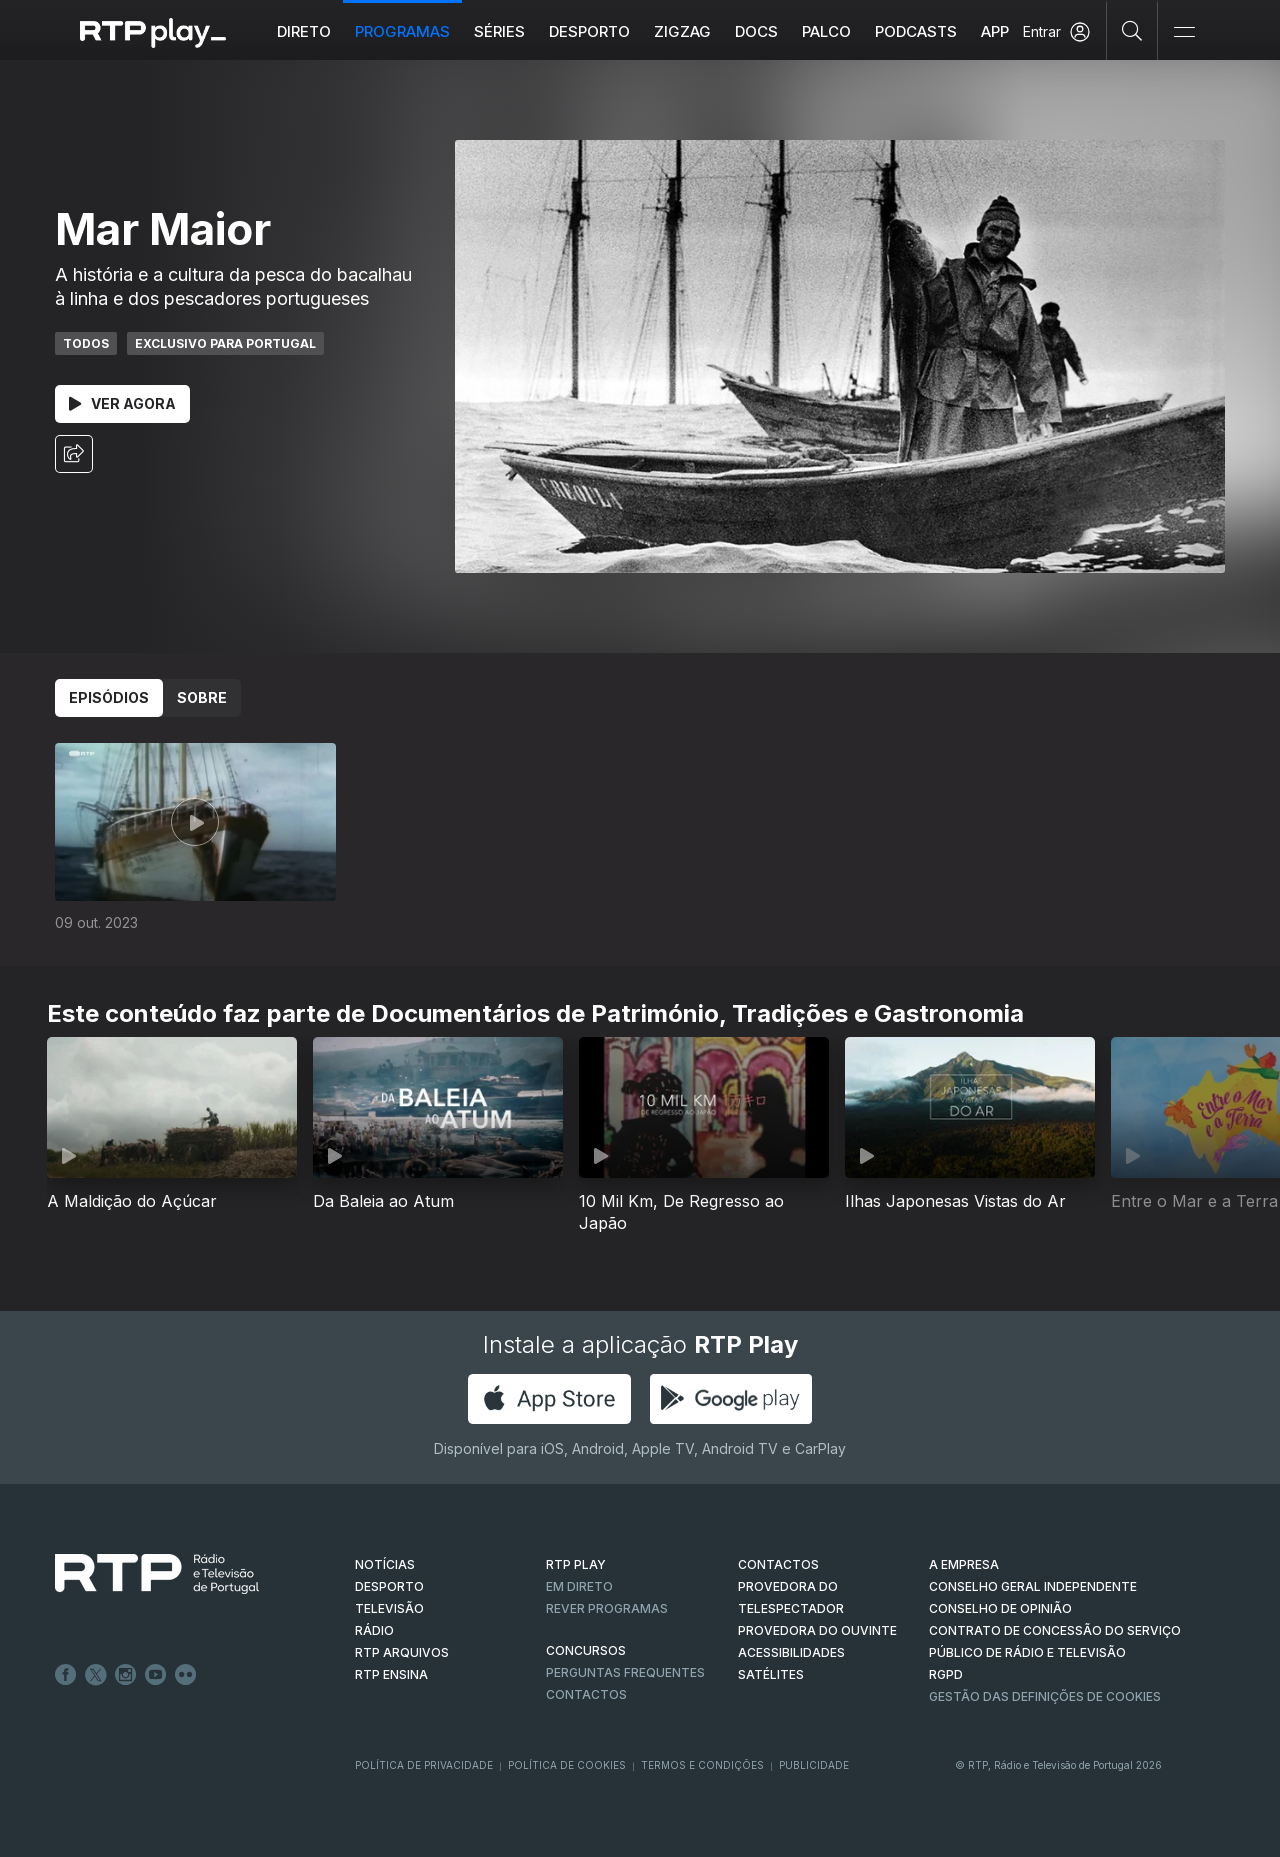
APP (995, 31)
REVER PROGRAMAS (607, 1608)
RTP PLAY (576, 1564)
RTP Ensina (391, 1674)
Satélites (771, 1674)
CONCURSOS (586, 1650)
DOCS (756, 31)
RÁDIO (374, 1630)
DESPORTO (389, 1586)
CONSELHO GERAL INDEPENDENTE (1033, 1586)
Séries (499, 31)
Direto (304, 31)
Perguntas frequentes (625, 1672)
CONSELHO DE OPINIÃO (1000, 1608)
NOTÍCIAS (385, 1564)
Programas (402, 31)
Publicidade (814, 1765)
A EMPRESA (964, 1564)
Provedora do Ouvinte (817, 1630)
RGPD (946, 1674)
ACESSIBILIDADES (791, 1652)
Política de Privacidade (424, 1765)
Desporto (589, 31)
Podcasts (916, 31)
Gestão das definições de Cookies (1045, 1696)
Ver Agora (122, 403)
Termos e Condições (702, 1765)
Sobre (202, 697)
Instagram (126, 1675)
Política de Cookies (567, 1765)
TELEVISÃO (389, 1608)
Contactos (586, 1694)
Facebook (66, 1675)
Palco (826, 31)
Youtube (156, 1675)
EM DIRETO (579, 1586)
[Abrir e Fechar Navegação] (1184, 32)
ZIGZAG (682, 31)
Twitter (96, 1675)
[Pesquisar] (1132, 30)
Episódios (109, 697)
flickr (186, 1675)
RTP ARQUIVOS (402, 1652)
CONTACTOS (778, 1564)
